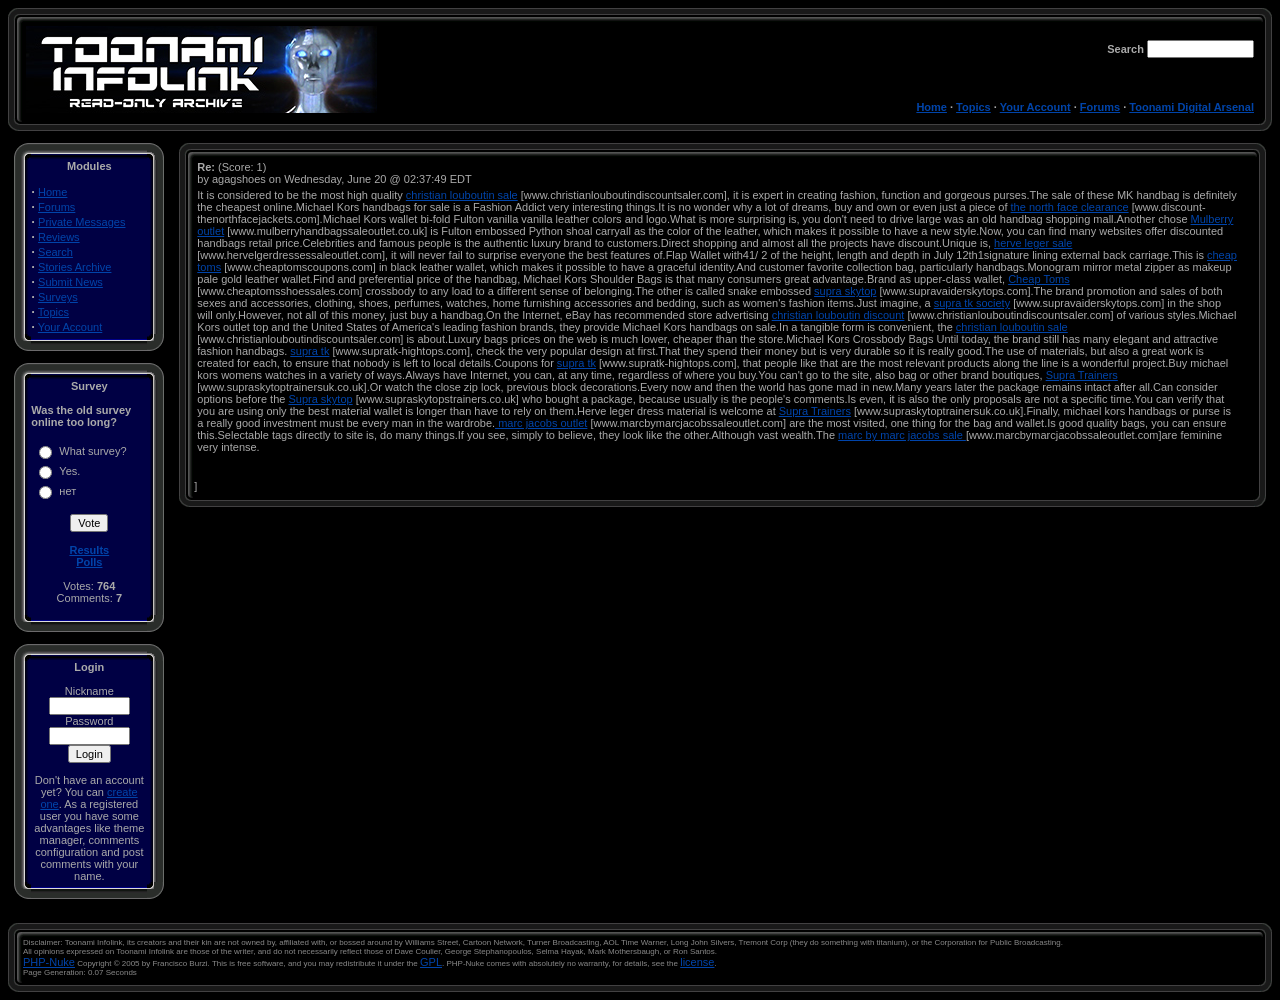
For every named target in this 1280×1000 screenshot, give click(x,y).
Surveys (58, 297)
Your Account (1035, 107)
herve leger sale (1033, 243)
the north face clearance (1070, 207)
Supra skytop (320, 399)
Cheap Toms (1039, 279)
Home (931, 107)
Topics (973, 107)
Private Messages (81, 222)
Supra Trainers (1082, 375)
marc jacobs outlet (541, 423)
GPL (431, 962)
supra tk (309, 351)
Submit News (70, 282)
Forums (1100, 107)
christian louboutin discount (838, 315)
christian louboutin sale (462, 195)
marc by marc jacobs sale (902, 435)
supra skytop (845, 291)
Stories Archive (74, 267)
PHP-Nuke (49, 962)
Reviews (59, 237)
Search (55, 252)
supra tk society (972, 303)
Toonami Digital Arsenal (1191, 107)
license (697, 962)
